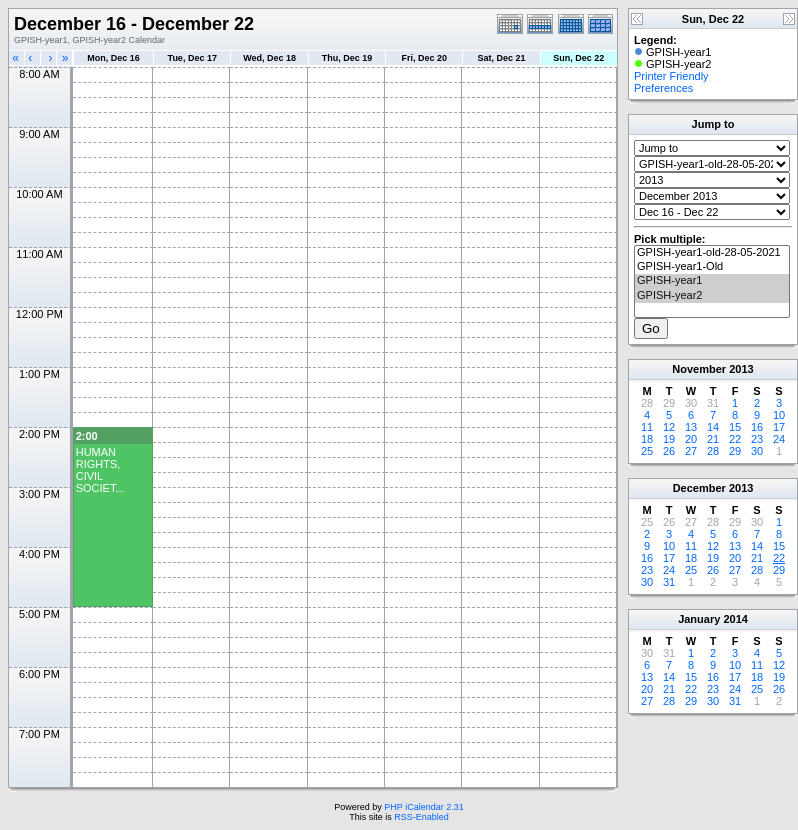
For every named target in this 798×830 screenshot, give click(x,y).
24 (779, 439)
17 (779, 427)
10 (779, 415)
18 (647, 439)
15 (735, 427)
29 (735, 451)
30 (757, 451)
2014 (735, 619)
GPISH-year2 (712, 296)
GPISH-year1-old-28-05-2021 (712, 253)
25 (647, 451)
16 (757, 427)
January (699, 619)
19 (669, 439)
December (699, 488)
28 (713, 451)
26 (669, 451)
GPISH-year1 (712, 281)
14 (713, 427)
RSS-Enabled (421, 817)
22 (735, 439)
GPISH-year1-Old (712, 267)
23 (757, 439)
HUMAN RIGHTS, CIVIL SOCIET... (100, 470)
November (699, 369)
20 (691, 439)
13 (691, 427)
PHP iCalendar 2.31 (423, 807)
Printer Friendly (671, 76)
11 (647, 427)
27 (691, 451)
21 (713, 439)
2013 (741, 369)
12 (669, 427)
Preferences (663, 88)
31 (669, 582)
